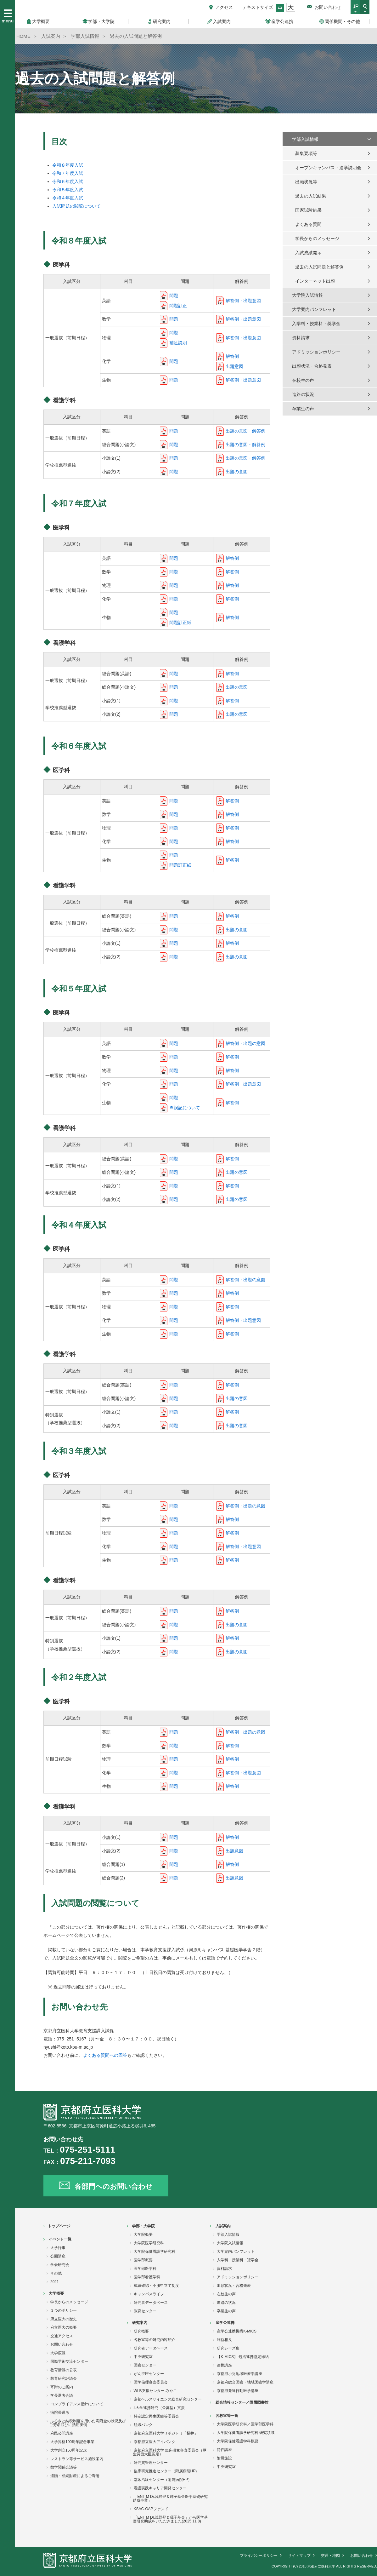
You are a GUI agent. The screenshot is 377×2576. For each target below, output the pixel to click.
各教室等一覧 (227, 2416)
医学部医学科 (145, 2268)
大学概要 (56, 2293)
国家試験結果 (308, 210)
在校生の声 (303, 380)
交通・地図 (330, 2555)
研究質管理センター (151, 2462)
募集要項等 (306, 153)
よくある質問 (308, 224)
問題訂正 (178, 305)
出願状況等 (306, 181)
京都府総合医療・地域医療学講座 (245, 2382)
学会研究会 (59, 2265)
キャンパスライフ (149, 2294)
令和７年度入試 (67, 173)
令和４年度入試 (67, 197)
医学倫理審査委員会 (151, 2382)
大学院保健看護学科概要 (237, 2441)
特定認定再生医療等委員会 (156, 2416)
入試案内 (223, 2226)
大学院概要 (143, 2234)
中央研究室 (143, 2357)
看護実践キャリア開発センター (160, 2488)
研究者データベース (151, 2302)
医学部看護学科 (147, 2277)
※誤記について (184, 1107)
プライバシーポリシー (259, 2555)
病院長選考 (59, 2412)
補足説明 (178, 342)
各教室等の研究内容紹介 (154, 2340)
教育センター (145, 2311)
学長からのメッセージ (317, 238)
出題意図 (234, 366)
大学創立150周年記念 (68, 2450)
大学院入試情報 (307, 295)
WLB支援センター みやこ (155, 2391)
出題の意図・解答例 (245, 430)
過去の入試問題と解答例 (319, 266)
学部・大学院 (143, 2226)
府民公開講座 (61, 2433)
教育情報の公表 (63, 2370)
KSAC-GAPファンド (151, 2509)
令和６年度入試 (67, 181)
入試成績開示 (308, 252)
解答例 (232, 356)
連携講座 (224, 2365)
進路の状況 (303, 394)
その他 (56, 2273)
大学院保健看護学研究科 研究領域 (245, 2433)
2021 (54, 2282)
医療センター (145, 2365)
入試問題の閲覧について (76, 206)
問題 (173, 295)
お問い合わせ (328, 7)
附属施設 (224, 2458)
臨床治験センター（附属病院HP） (163, 2479)
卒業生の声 (303, 408)
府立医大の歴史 (63, 2319)
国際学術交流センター (69, 2361)
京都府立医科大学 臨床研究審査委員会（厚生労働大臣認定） (169, 2452)
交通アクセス (61, 2336)
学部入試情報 (305, 139)
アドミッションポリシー (316, 351)
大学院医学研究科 (149, 2243)
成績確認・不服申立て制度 (156, 2285)
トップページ (59, 2226)
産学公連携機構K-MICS (236, 2331)
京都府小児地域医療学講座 (239, 2374)
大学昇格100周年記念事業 (72, 2442)
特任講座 (224, 2450)
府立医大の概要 (63, 2327)
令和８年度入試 (67, 165)
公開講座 (57, 2256)
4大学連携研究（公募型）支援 (159, 2408)
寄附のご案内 (61, 2387)
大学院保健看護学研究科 (154, 2251)
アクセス (224, 7)
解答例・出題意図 (243, 300)
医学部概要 (143, 2260)
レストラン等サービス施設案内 (76, 2459)
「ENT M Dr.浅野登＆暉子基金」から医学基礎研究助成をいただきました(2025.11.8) (170, 2519)
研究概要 (141, 2331)
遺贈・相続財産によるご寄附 (74, 2476)
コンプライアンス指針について (76, 2404)
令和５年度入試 (67, 189)
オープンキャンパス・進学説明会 (328, 167)
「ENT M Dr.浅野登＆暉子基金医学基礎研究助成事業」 (170, 2498)
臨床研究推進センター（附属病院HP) (165, 2471)
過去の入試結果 (310, 195)
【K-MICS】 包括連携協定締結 (243, 2357)
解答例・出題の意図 (245, 1043)
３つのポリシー (63, 2310)
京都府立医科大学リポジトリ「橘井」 (166, 2433)
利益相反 (224, 2340)
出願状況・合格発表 (312, 366)
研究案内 (139, 2323)
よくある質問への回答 (105, 2055)
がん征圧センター (149, 2374)
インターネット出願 (315, 281)
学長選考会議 (61, 2395)
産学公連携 (225, 2323)
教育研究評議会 (63, 2378)
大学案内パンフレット (314, 309)
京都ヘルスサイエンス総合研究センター (168, 2399)
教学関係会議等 (63, 2467)
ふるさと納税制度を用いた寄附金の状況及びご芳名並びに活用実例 (87, 2423)
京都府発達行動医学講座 (237, 2391)
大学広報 (57, 2353)
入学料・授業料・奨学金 (316, 323)
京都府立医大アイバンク (154, 2442)
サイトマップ (299, 2555)
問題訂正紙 (180, 622)
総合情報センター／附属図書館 (242, 2402)
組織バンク (143, 2425)
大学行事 (57, 2248)
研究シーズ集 (228, 2348)
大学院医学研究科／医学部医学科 (245, 2424)
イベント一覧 (60, 2239)
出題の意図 (237, 471)
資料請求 (301, 337)
